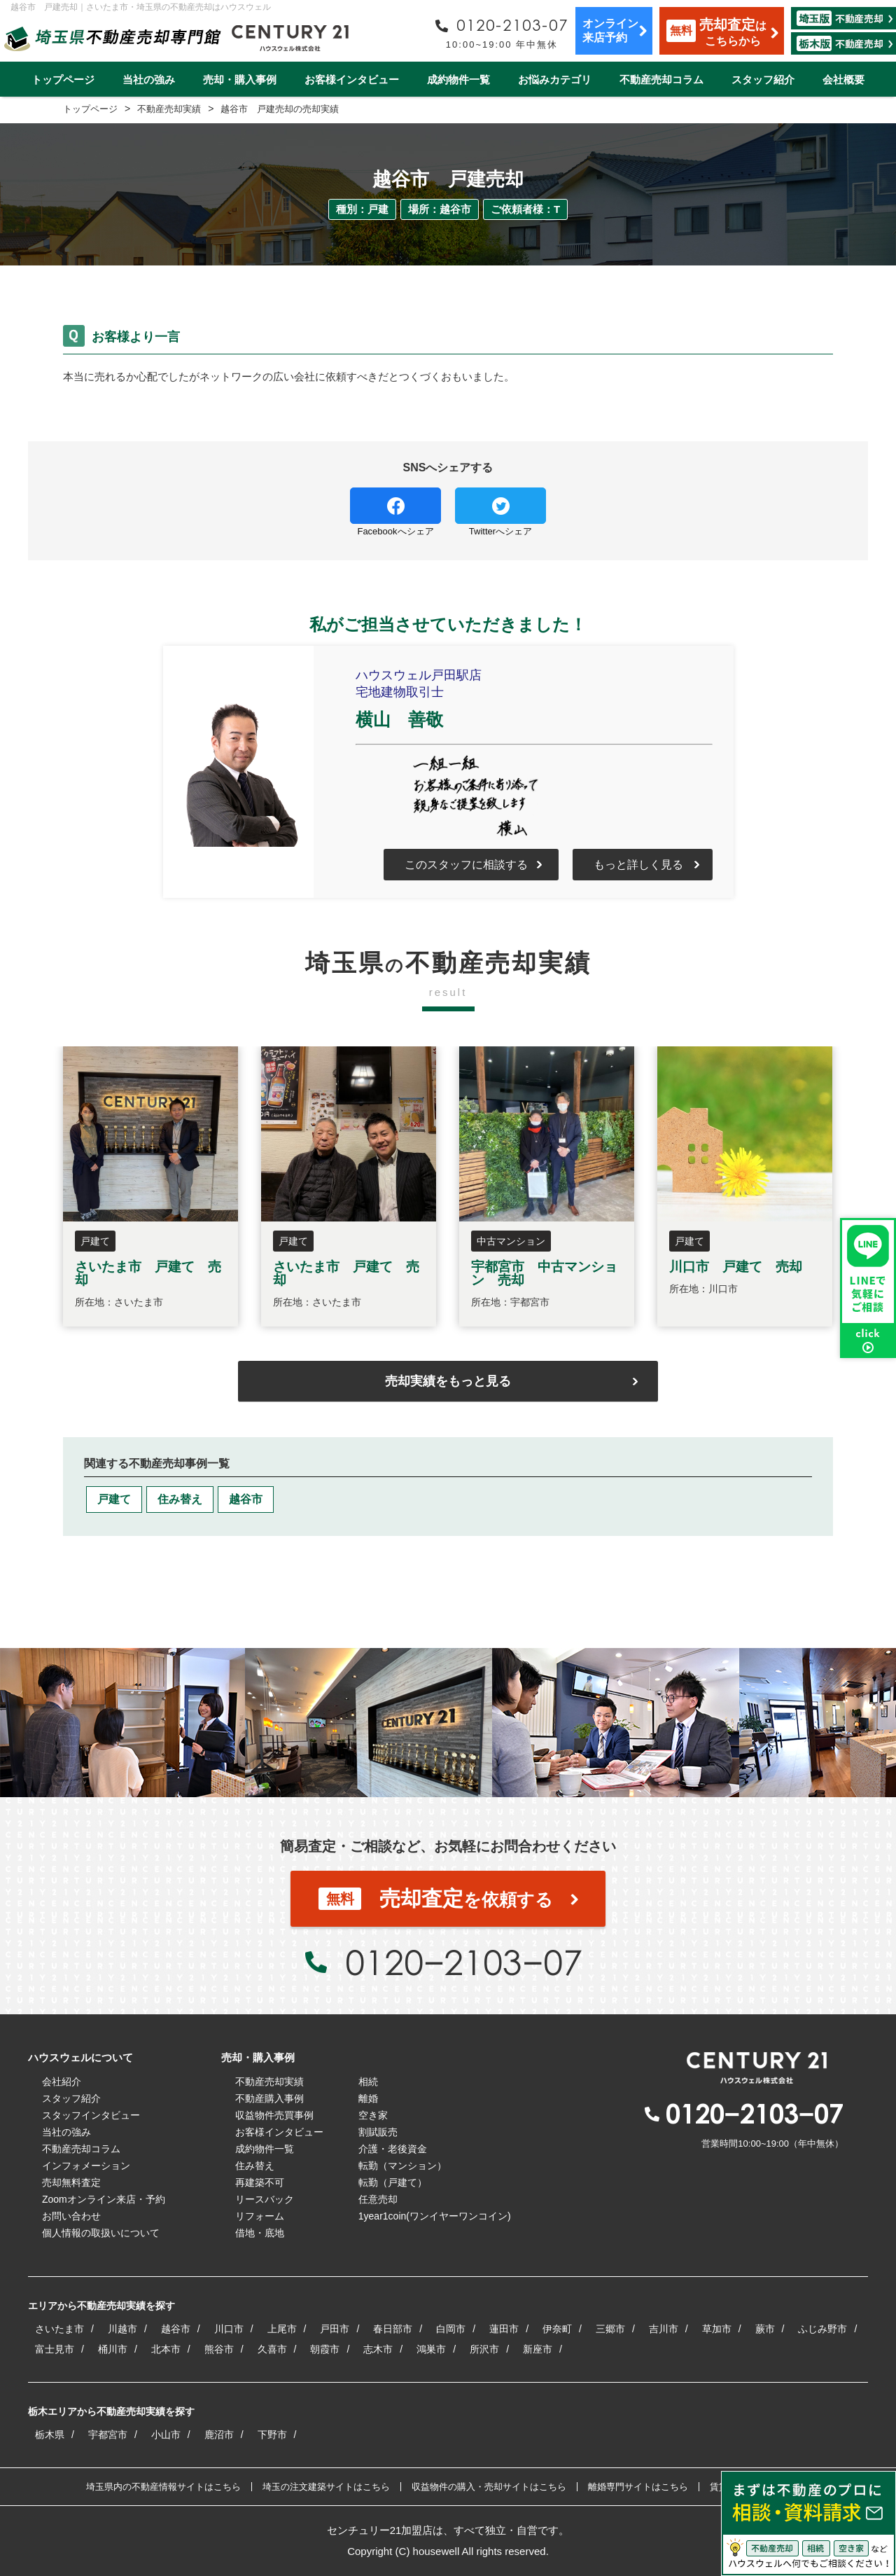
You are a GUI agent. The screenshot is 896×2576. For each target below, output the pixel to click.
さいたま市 (59, 2328)
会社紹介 (61, 2081)
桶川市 (112, 2349)
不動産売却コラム (662, 79)
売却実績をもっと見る (448, 1381)
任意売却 (378, 2199)
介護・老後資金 (392, 2148)
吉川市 (663, 2328)
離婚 (368, 2098)
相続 (368, 2081)
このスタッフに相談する (466, 865)
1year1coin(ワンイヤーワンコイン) (434, 2216)
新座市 (537, 2349)
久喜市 (272, 2349)
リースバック (264, 2199)
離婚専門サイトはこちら (638, 2486)
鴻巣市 (431, 2349)
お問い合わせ (71, 2216)
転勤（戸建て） (392, 2182)
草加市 (717, 2328)
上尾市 (282, 2328)
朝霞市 (325, 2349)
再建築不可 (259, 2182)
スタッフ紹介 (763, 79)
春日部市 (392, 2328)
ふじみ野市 (822, 2328)
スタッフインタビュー (91, 2115)
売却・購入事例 (239, 79)
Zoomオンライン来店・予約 (103, 2199)
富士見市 (54, 2349)
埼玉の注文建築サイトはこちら (326, 2486)
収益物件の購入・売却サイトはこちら (489, 2486)
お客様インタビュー (351, 79)
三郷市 (610, 2328)
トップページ (62, 79)
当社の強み (148, 79)
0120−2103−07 (463, 1961)
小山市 (166, 2434)
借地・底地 (259, 2232)
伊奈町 (557, 2328)
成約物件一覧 (458, 79)
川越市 (122, 2328)
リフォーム (259, 2216)
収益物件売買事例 (274, 2115)
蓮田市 (504, 2328)
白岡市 (450, 2328)
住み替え (180, 1499)
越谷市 (245, 1499)
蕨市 (765, 2328)
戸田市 (334, 2328)
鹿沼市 (219, 2434)
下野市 (272, 2434)
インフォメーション (86, 2165)
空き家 (373, 2115)
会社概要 (843, 79)
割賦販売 (378, 2132)
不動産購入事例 (269, 2098)
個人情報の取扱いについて (101, 2232)
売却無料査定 (71, 2182)
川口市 (229, 2328)
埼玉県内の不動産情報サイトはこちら (163, 2486)
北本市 (166, 2349)
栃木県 (49, 2434)
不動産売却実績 (269, 2081)
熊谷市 (219, 2349)
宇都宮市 (107, 2434)
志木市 (378, 2349)
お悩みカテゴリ (555, 79)
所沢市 (484, 2349)
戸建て (114, 1499)
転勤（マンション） (402, 2165)
